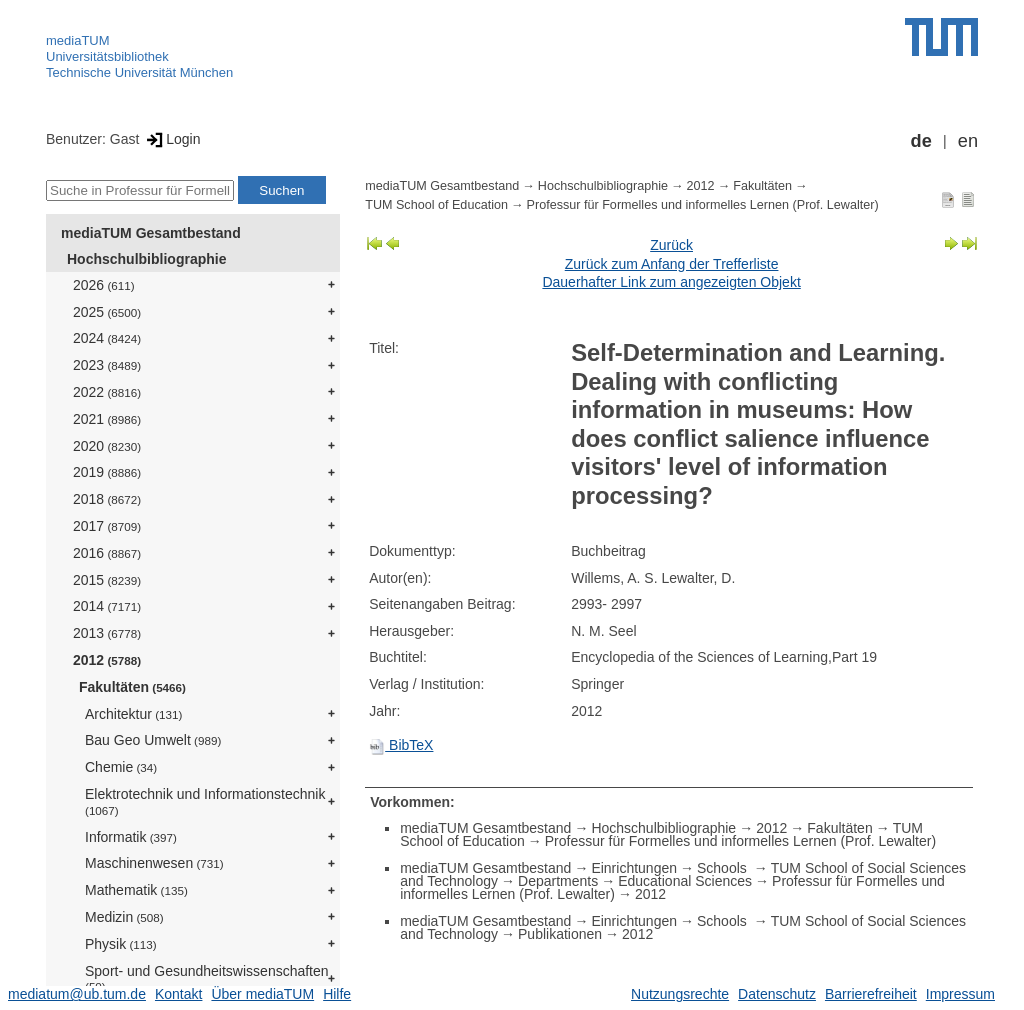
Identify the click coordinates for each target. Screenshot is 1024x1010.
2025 (107, 312)
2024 (107, 338)
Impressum (960, 994)
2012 (107, 660)
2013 (107, 633)
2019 (107, 472)
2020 (107, 446)
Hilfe (337, 994)
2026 (104, 285)
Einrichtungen (634, 868)
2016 (107, 553)
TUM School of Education (436, 205)
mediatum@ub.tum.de (77, 994)
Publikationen (560, 934)
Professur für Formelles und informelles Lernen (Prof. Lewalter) (703, 205)
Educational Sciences (685, 881)
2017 (107, 526)
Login (171, 139)
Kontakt (178, 994)
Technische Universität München (139, 72)
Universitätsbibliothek (107, 56)
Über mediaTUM (262, 994)
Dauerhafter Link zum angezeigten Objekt (671, 282)
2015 (107, 580)
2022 (107, 392)
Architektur (133, 714)
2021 (107, 419)
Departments (558, 881)
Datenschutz (777, 994)
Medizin (124, 917)
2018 (107, 499)
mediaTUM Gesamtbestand (151, 233)
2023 (107, 365)
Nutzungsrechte (680, 994)
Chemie (121, 767)
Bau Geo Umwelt (153, 740)
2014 (107, 606)
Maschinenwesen (154, 863)
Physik (121, 944)
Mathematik (136, 890)
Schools (724, 868)
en (968, 141)
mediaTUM (78, 40)
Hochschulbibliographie (146, 259)
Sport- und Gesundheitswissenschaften (207, 978)
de (921, 141)
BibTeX (401, 745)
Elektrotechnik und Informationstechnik (205, 801)
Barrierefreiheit (871, 994)
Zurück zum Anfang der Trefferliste (672, 264)
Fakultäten (132, 687)
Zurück (671, 245)
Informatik (131, 837)
